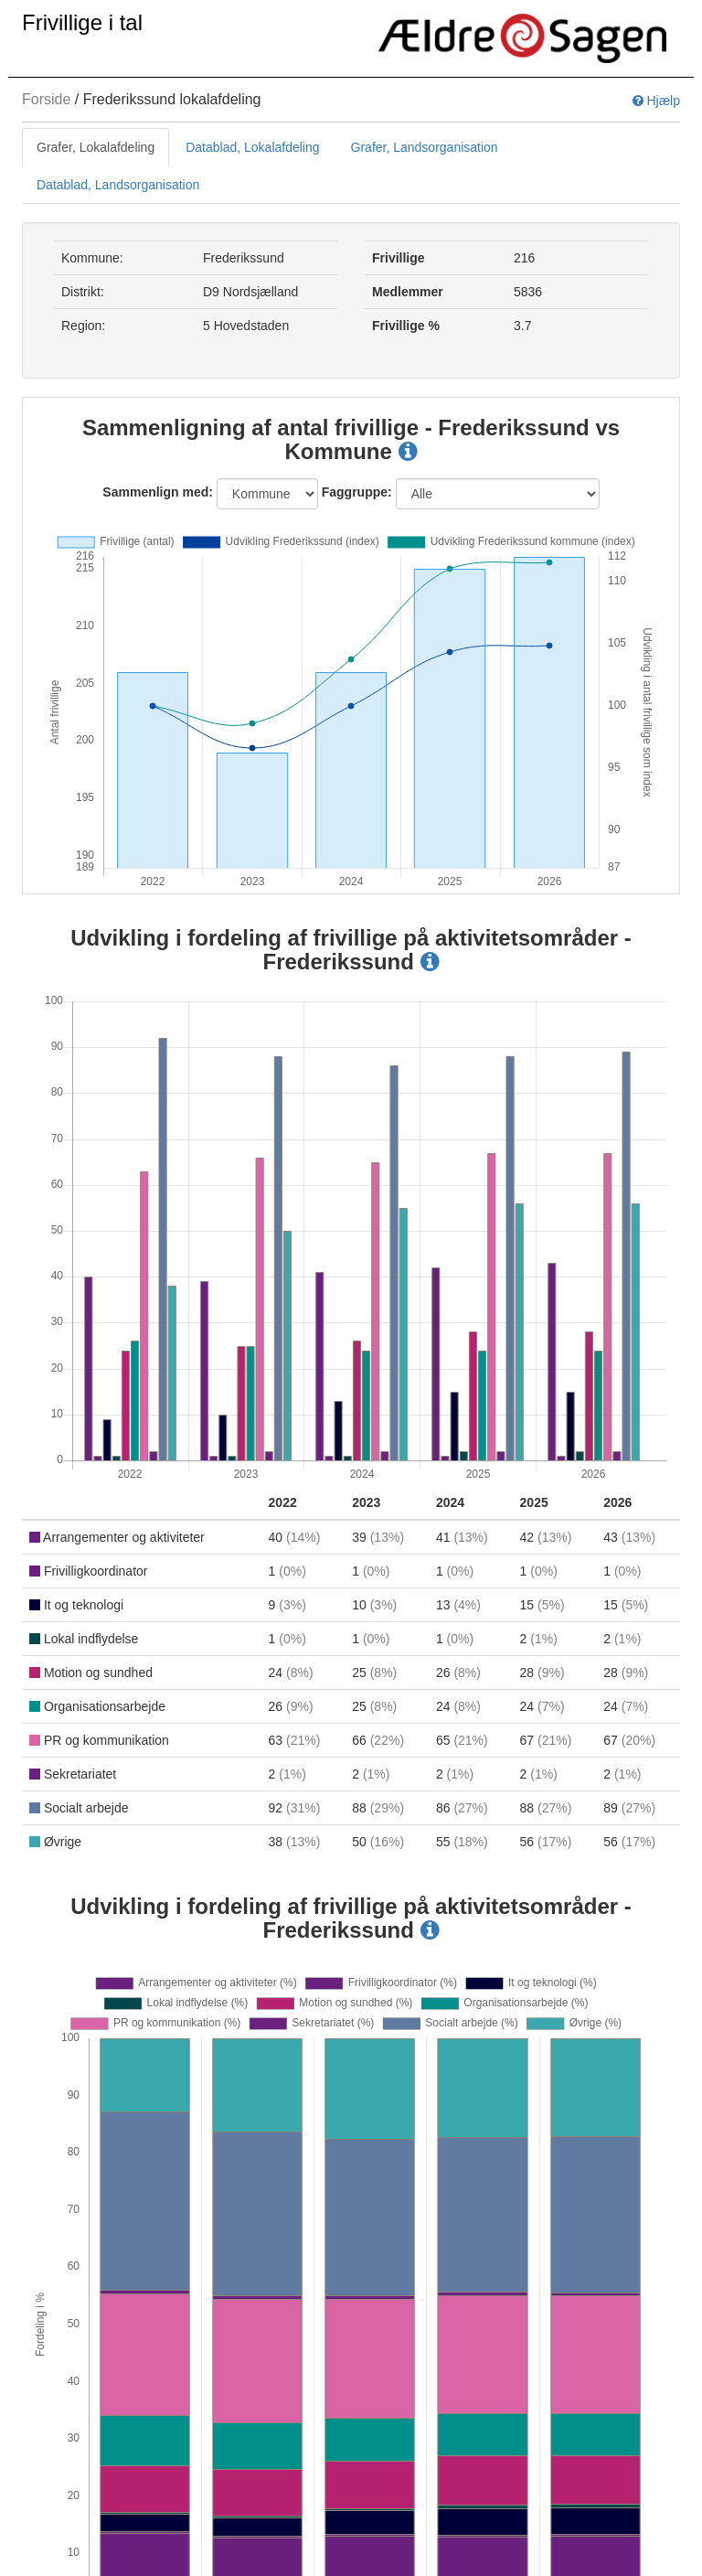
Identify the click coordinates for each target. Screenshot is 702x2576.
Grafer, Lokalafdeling (95, 147)
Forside (46, 99)
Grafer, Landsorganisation (424, 147)
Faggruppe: (357, 492)
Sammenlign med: (157, 492)
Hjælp (656, 100)
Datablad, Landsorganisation (118, 184)
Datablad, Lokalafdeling (252, 147)
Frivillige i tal (82, 22)
